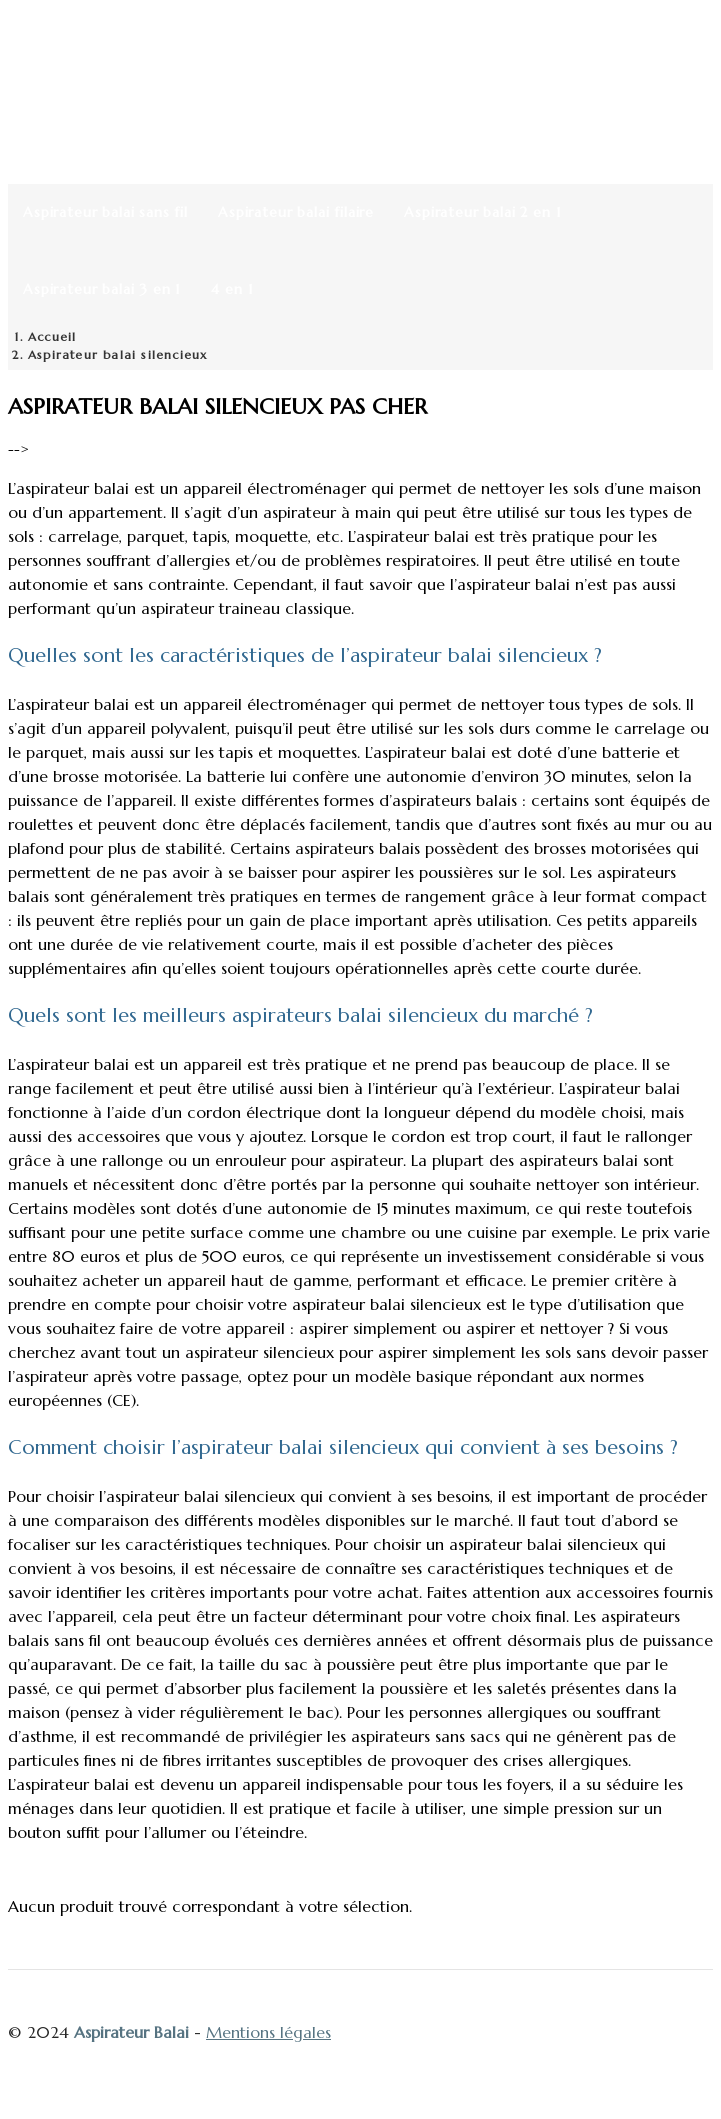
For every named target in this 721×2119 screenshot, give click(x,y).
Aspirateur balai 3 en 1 (102, 289)
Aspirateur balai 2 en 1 (482, 212)
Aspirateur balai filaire (296, 212)
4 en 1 (232, 289)
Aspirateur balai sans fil (105, 212)
